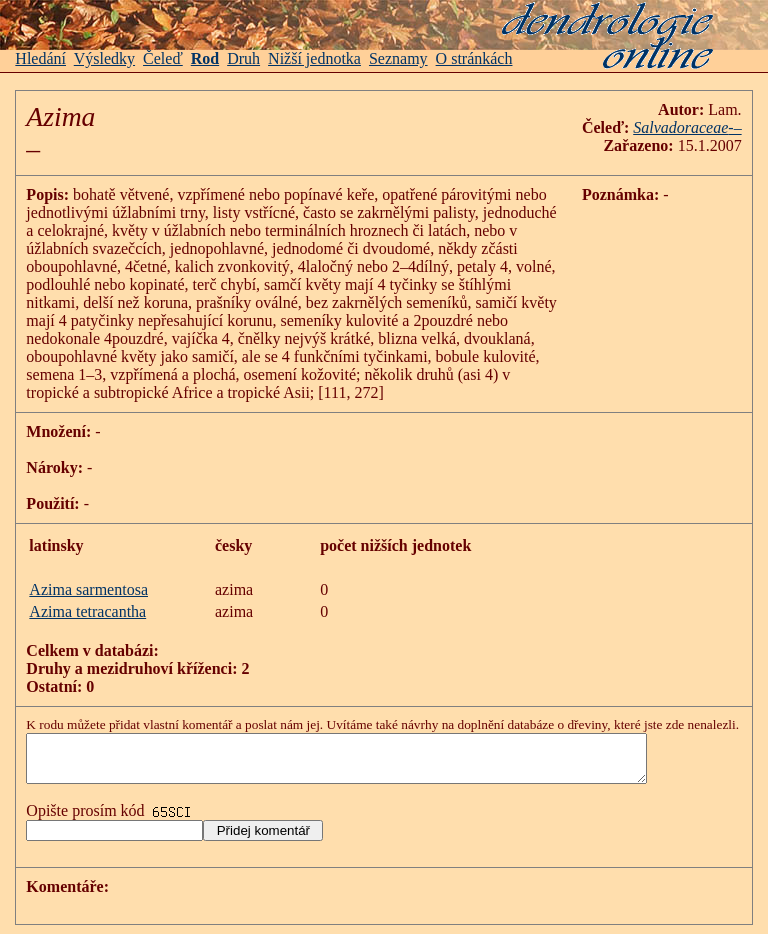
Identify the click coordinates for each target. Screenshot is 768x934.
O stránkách (474, 58)
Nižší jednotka (314, 58)
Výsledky (104, 58)
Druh (243, 58)
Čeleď (163, 58)
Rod (205, 58)
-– (734, 127)
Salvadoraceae (680, 127)
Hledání (40, 58)
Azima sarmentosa (88, 589)
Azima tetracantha (87, 611)
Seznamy (398, 58)
